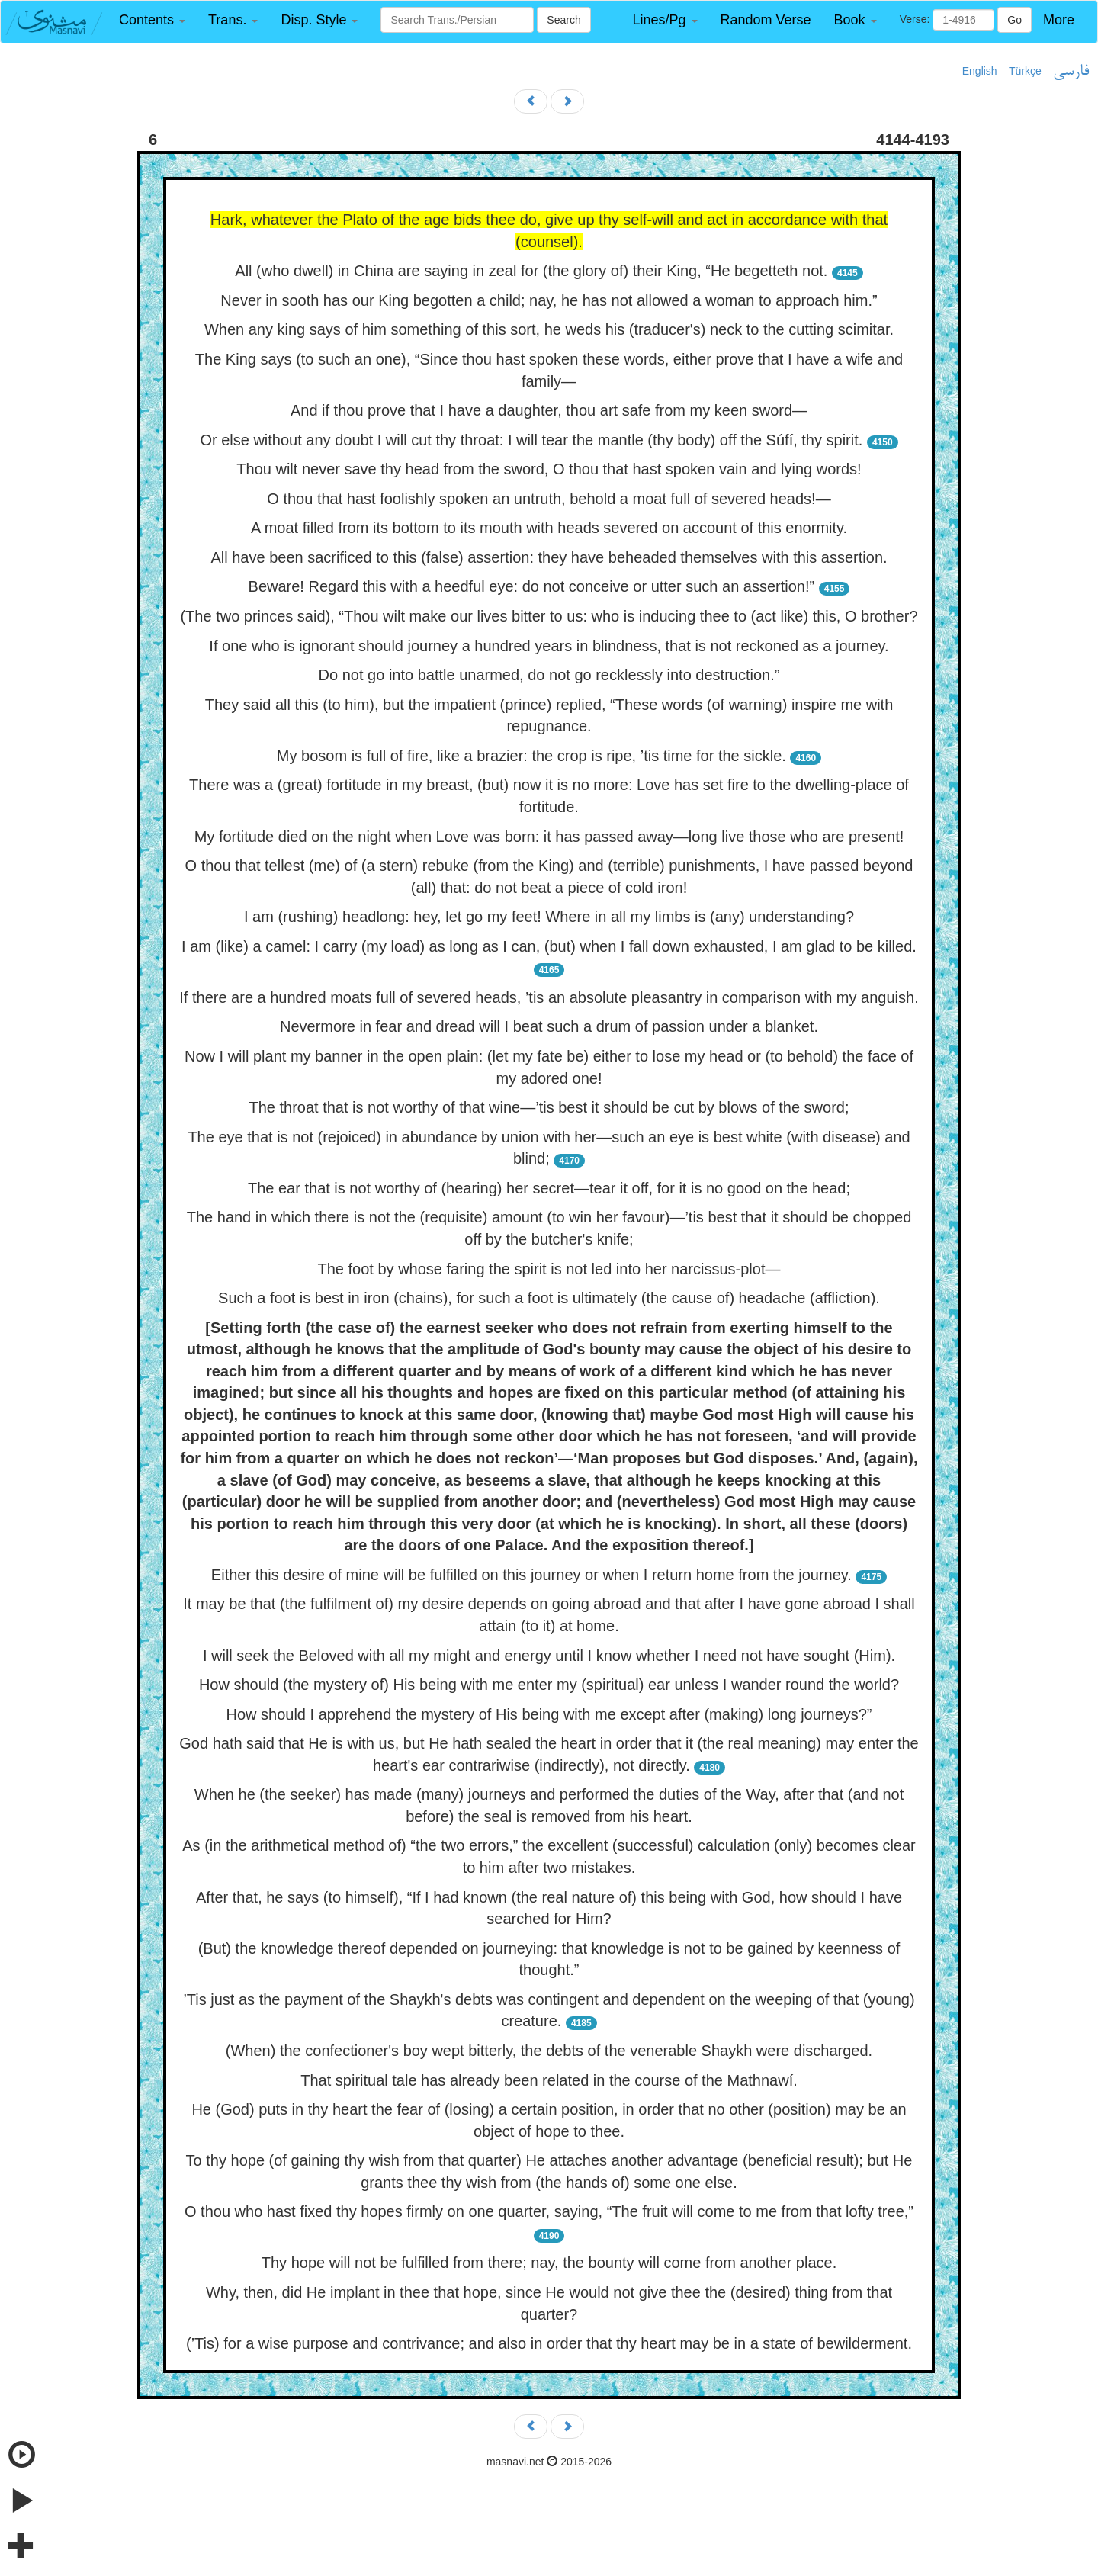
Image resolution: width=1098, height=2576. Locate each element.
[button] (152, 20)
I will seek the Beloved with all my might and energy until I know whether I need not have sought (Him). (549, 1655)
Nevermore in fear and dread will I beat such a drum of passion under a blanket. (549, 1026)
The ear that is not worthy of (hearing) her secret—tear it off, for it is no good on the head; (549, 1188)
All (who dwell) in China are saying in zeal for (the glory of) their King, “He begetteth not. (531, 270)
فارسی (1071, 72)
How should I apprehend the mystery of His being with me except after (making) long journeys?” (549, 1714)
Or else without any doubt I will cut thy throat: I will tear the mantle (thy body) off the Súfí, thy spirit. (531, 440)
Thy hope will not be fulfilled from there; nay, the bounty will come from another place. (549, 2262)
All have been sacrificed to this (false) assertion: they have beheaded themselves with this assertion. (548, 557)
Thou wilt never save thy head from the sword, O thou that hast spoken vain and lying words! (548, 469)
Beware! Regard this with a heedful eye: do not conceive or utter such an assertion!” (532, 586)
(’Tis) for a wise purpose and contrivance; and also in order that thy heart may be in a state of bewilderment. (549, 2343)
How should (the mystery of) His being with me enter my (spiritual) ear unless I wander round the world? (549, 1684)
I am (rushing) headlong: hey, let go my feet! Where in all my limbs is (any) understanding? (549, 916)
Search (563, 20)
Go (1014, 20)
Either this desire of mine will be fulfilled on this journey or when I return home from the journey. (531, 1574)
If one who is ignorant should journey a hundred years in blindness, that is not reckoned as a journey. (548, 646)
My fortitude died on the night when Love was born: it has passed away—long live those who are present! (549, 836)
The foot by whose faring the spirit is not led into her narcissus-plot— (549, 1269)
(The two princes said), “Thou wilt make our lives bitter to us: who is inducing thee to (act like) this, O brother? (548, 616)
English (979, 71)
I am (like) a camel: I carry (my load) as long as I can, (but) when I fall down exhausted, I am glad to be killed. (549, 946)
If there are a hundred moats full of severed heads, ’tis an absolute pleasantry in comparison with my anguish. (548, 997)
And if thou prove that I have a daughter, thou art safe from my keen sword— (549, 410)
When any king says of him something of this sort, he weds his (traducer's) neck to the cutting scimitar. (549, 329)
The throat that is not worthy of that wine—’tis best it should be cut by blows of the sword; (549, 1107)
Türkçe (1025, 71)
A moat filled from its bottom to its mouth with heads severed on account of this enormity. (549, 527)
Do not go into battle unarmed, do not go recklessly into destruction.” (549, 674)
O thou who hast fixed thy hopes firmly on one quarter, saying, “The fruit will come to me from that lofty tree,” (549, 2211)
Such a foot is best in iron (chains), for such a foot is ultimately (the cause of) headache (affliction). (549, 1298)
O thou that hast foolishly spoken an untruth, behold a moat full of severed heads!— (548, 498)
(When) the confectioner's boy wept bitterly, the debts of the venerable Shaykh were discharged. (549, 2050)
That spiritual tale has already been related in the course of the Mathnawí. (549, 2080)
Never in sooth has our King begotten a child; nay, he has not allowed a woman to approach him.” (548, 300)
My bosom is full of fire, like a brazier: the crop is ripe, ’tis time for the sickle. (531, 755)
